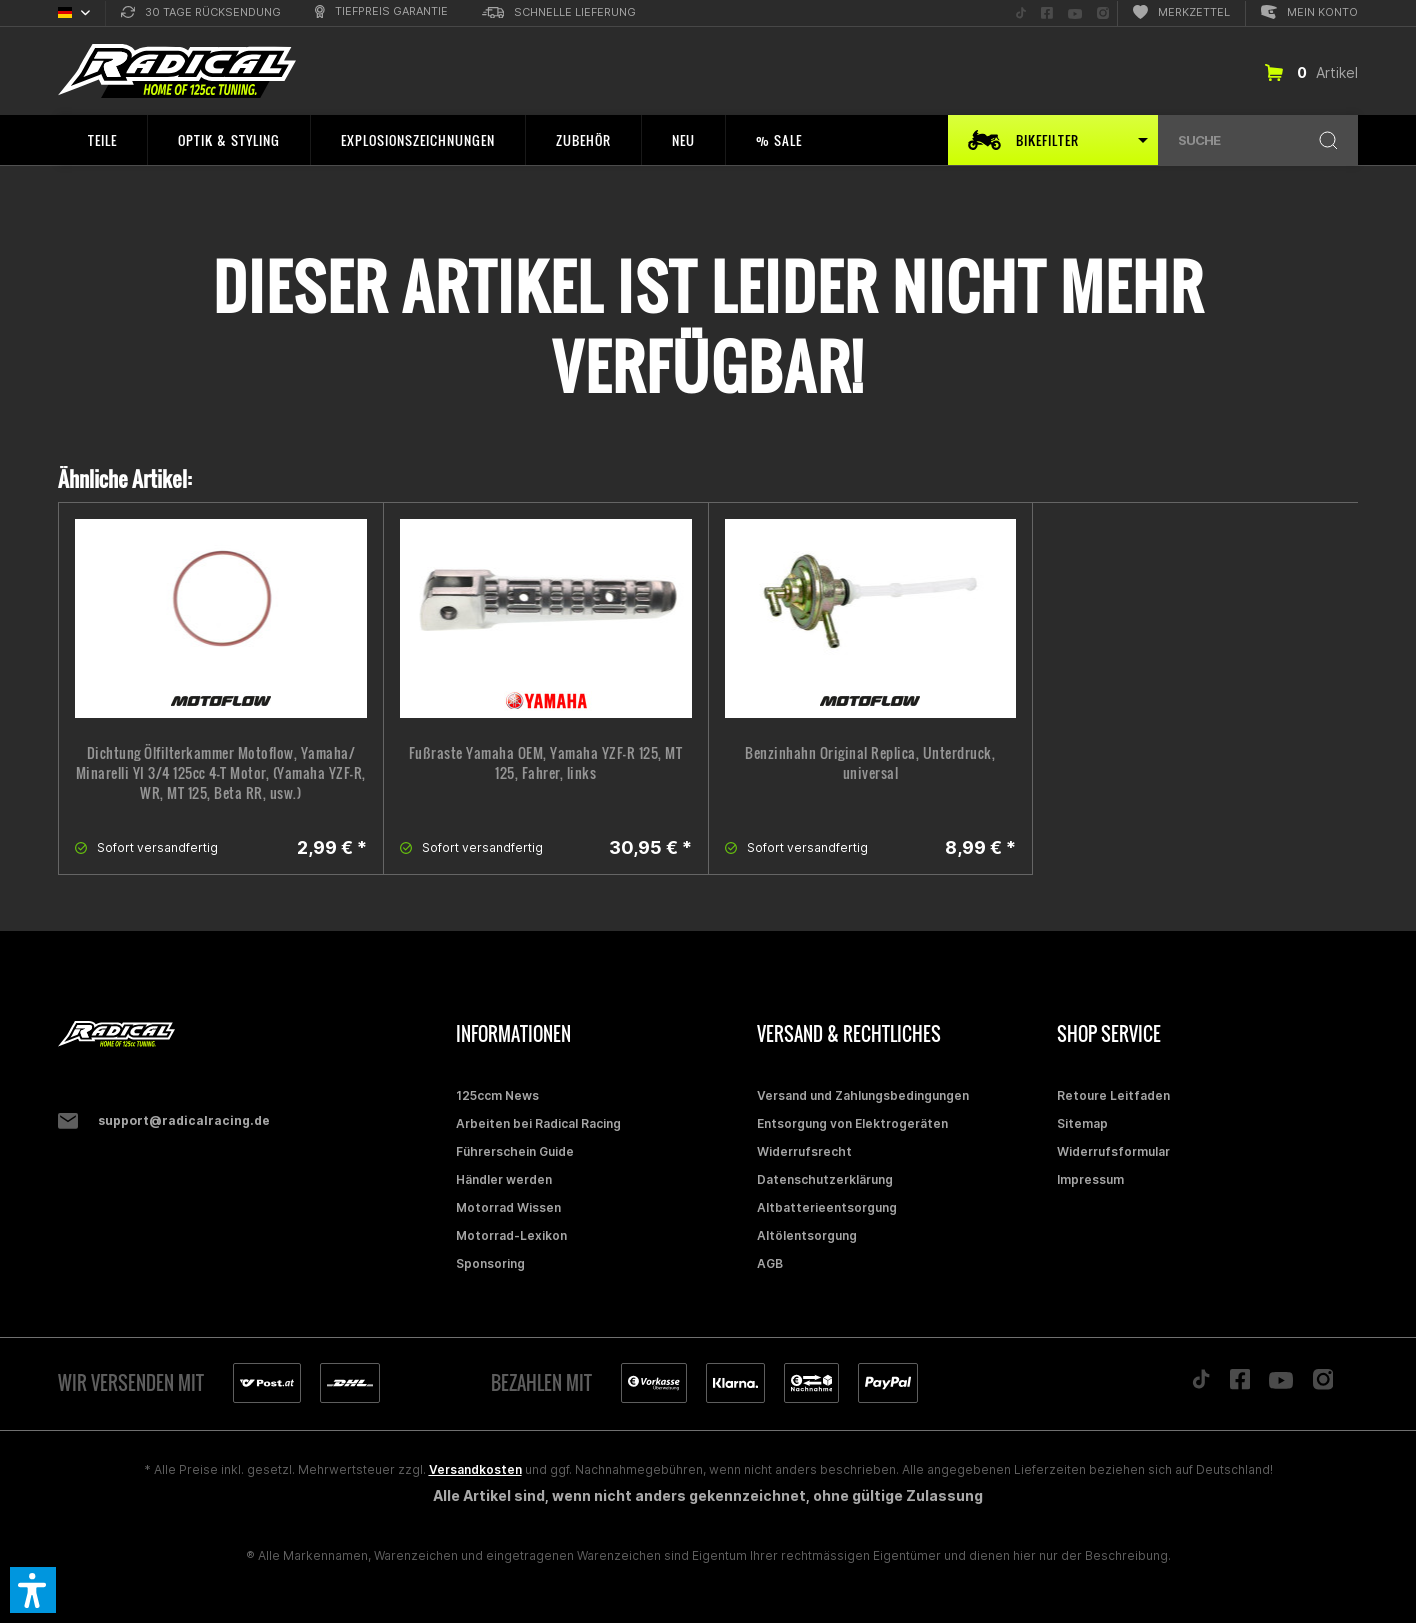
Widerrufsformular (1113, 1151)
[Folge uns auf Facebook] (1047, 13)
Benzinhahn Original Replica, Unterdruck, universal (870, 763)
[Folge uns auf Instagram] (1103, 13)
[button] (33, 1590)
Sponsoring (490, 1263)
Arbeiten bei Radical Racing (538, 1123)
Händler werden (504, 1179)
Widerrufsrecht (804, 1151)
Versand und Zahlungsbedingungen (863, 1095)
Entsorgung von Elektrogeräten (852, 1123)
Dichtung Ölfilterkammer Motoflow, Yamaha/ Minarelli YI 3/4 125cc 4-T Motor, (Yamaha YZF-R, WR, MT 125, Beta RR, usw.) (221, 773)
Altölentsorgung (807, 1235)
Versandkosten (475, 1469)
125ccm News (497, 1095)
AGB (770, 1263)
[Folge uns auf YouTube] (1075, 13)
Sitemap (1082, 1123)
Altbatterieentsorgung (827, 1207)
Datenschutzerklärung (825, 1179)
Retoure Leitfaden (1113, 1095)
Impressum (1090, 1179)
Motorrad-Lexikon (511, 1235)
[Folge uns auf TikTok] (1021, 13)
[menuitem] (201, 13)
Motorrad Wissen (508, 1207)
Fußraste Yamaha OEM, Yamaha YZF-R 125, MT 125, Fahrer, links (546, 763)
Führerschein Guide (515, 1151)
